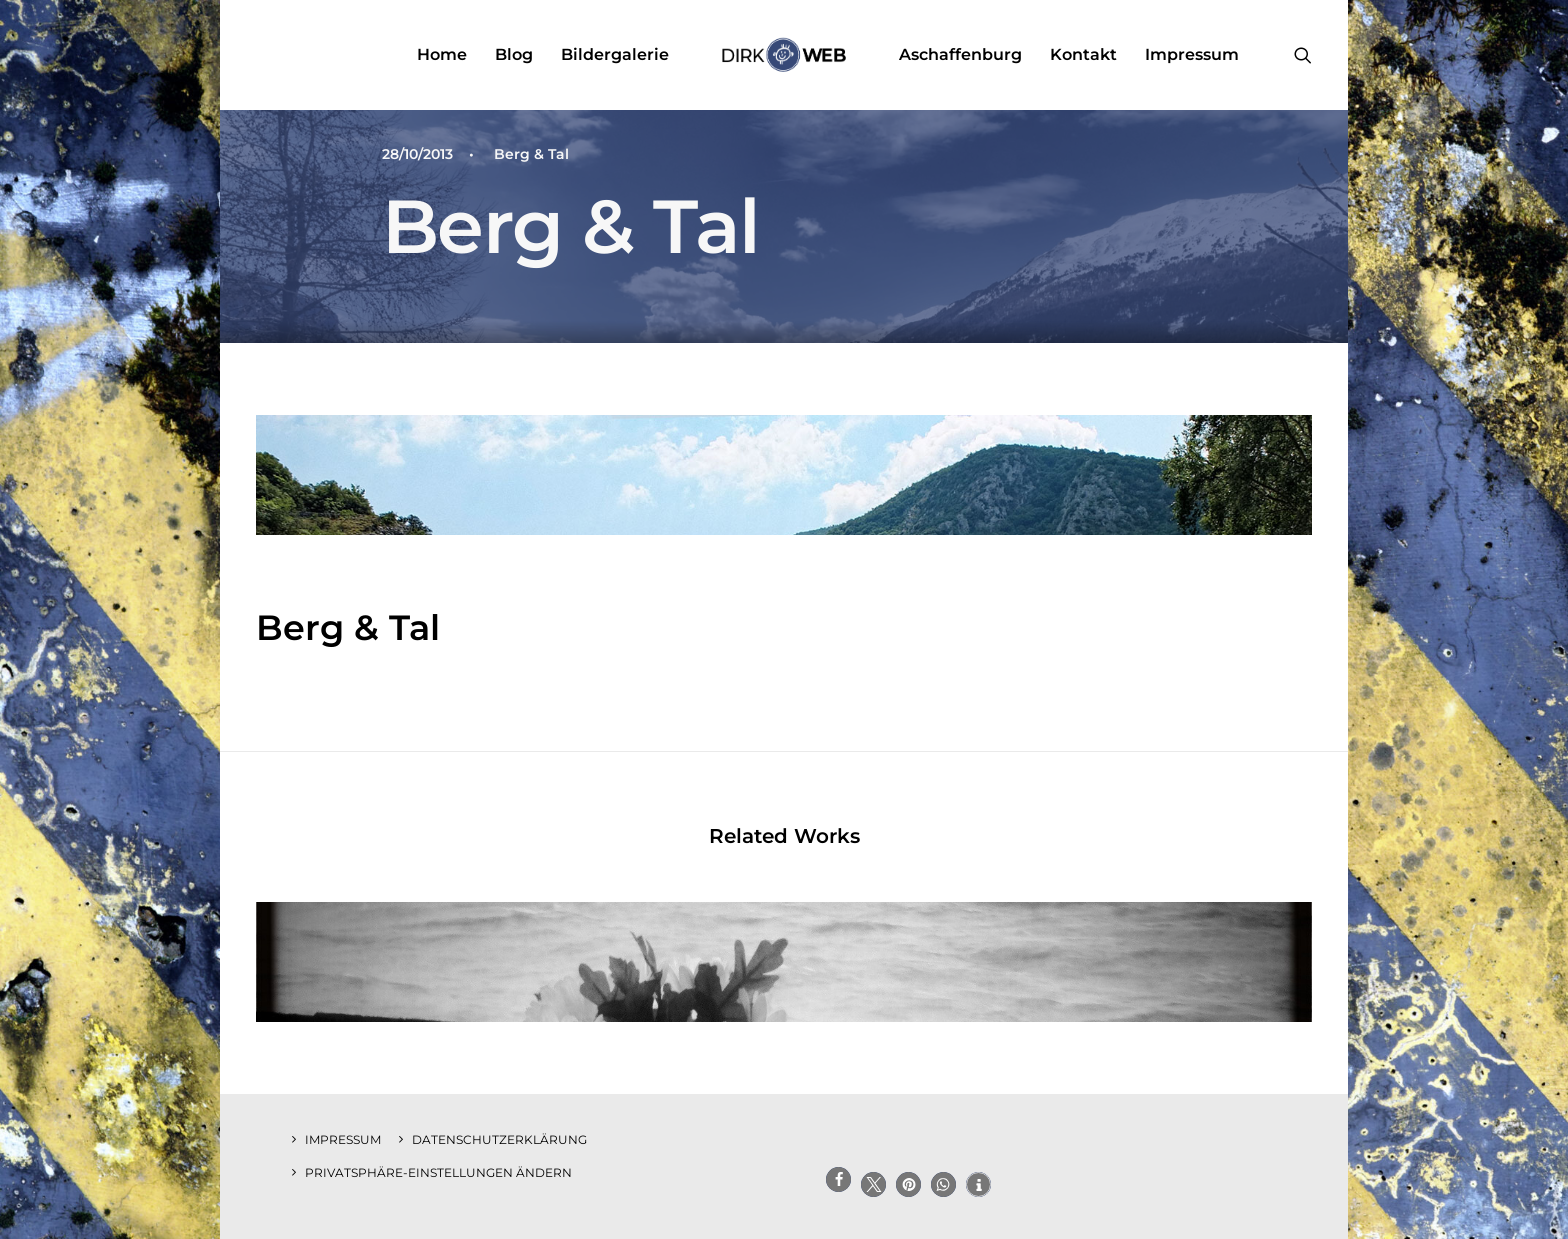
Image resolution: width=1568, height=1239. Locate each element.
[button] (1303, 55)
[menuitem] (442, 55)
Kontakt (1083, 54)
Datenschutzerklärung (499, 1139)
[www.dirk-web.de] (783, 55)
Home (442, 54)
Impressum (1192, 54)
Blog (514, 54)
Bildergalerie (615, 54)
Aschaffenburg (960, 54)
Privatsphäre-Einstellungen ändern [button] (438, 1172)
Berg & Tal (531, 154)
